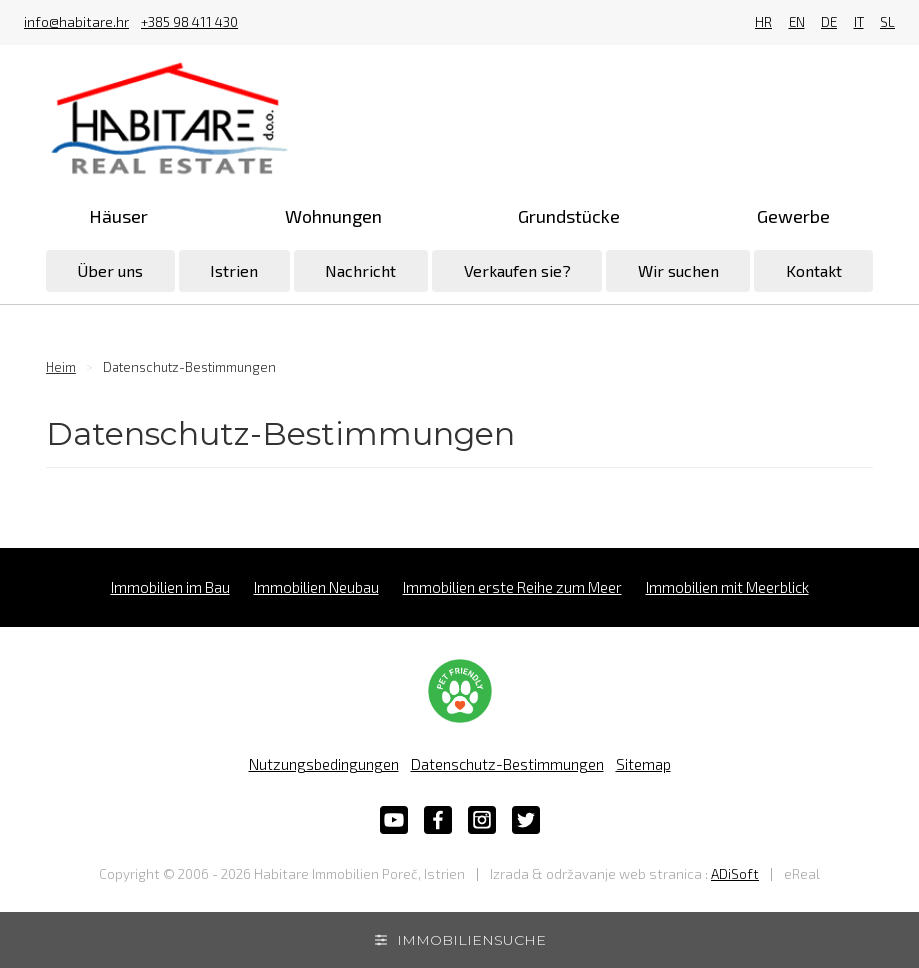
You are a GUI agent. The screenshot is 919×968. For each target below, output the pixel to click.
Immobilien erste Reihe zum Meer (512, 587)
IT (859, 22)
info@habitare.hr (76, 23)
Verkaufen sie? (517, 270)
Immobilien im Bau (170, 587)
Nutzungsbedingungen (324, 764)
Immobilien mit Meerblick (727, 587)
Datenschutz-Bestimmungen (507, 764)
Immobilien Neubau (316, 587)
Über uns (110, 270)
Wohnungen (333, 216)
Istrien (234, 270)
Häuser (118, 216)
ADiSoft (735, 874)
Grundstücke (569, 216)
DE (829, 22)
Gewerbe (793, 216)
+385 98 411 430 (189, 23)
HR (763, 22)
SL (887, 22)
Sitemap (643, 764)
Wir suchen (678, 270)
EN (797, 22)
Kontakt (814, 270)
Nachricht (360, 270)
